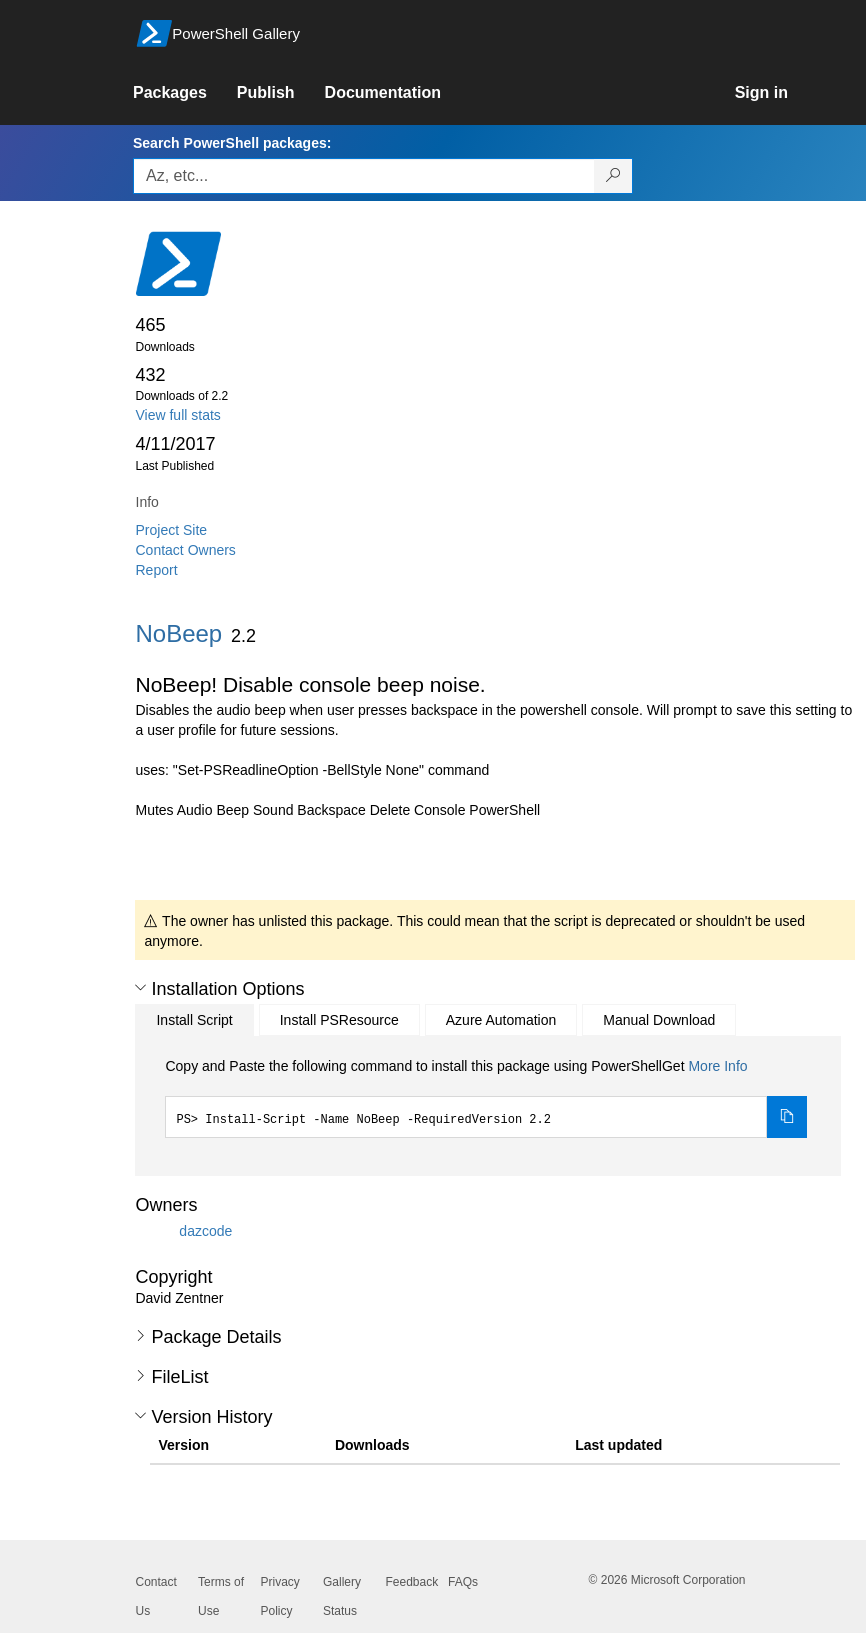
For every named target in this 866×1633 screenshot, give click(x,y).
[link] (185, 93)
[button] (140, 988)
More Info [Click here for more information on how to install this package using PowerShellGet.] (717, 1066)
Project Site (172, 530)
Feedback (412, 1582)
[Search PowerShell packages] (613, 176)
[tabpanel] (486, 1097)
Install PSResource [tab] (339, 1020)
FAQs (463, 1582)
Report (157, 570)
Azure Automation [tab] (501, 1020)
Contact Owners (186, 550)
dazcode (205, 1231)
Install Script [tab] (194, 1020)
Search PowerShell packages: (232, 143)
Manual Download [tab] (659, 1020)
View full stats (178, 415)
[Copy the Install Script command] (787, 1117)
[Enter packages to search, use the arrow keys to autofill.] (364, 176)
